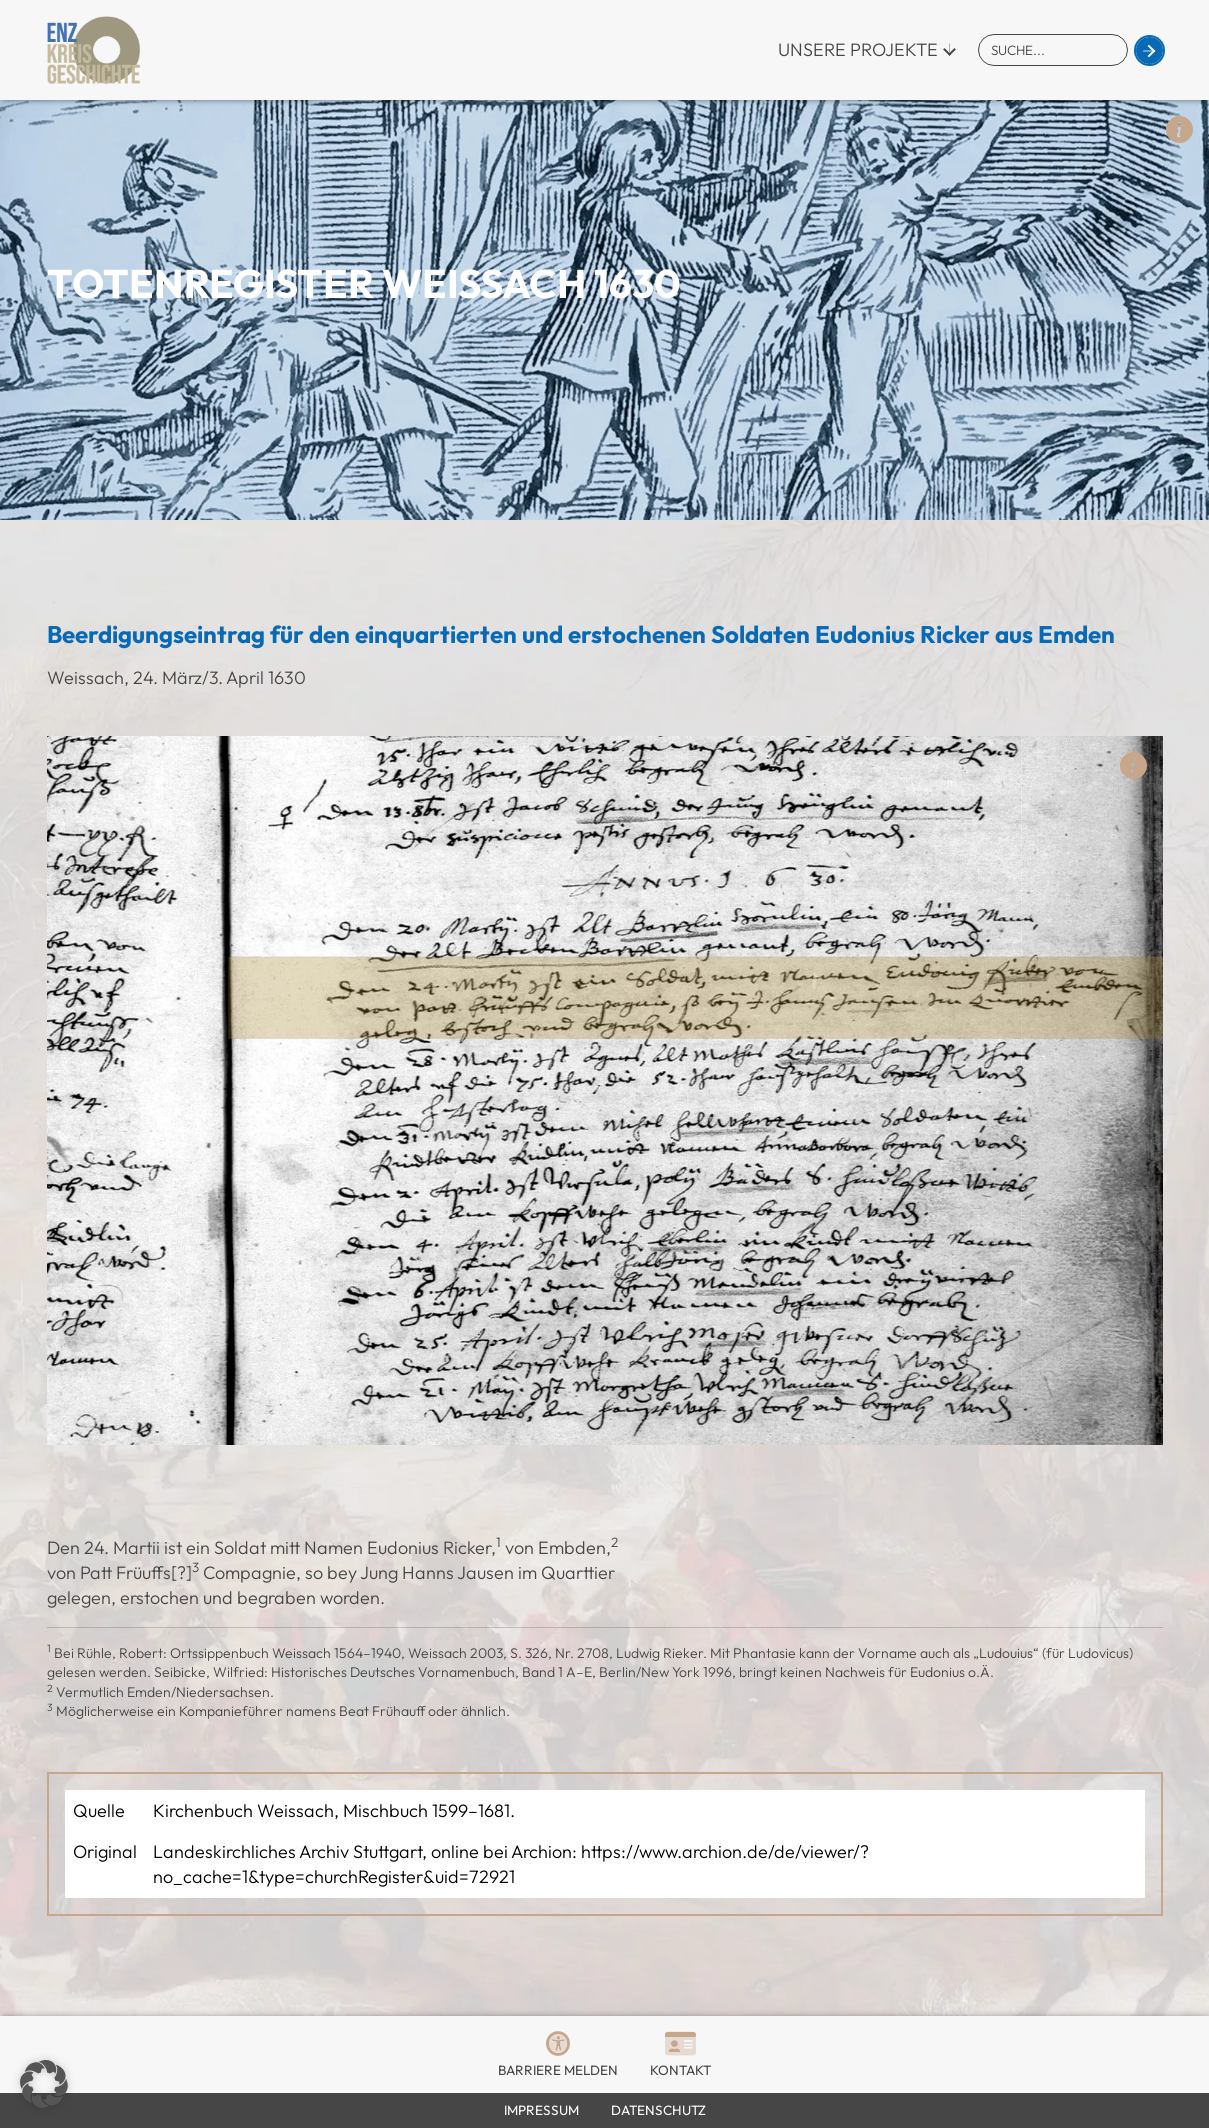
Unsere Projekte (858, 49)
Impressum (541, 2110)
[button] (44, 2084)
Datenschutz (658, 2110)
